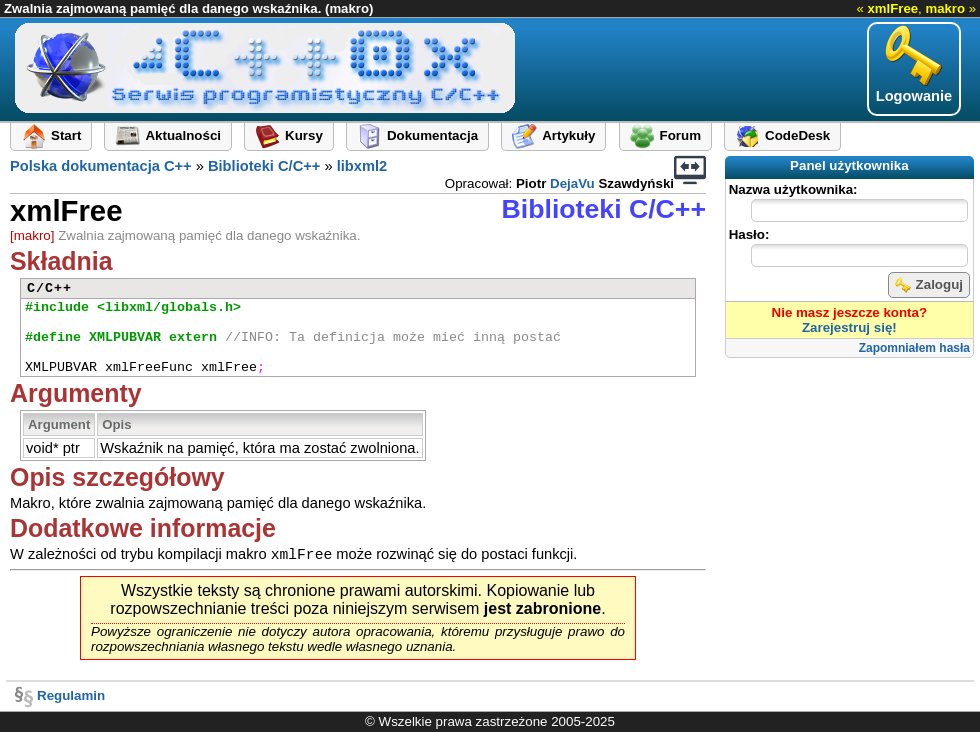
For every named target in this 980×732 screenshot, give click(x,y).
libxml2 (362, 166)
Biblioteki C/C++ (264, 166)
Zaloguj (929, 285)
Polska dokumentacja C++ (101, 166)
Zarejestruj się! (849, 327)
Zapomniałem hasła (914, 348)
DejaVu (572, 183)
